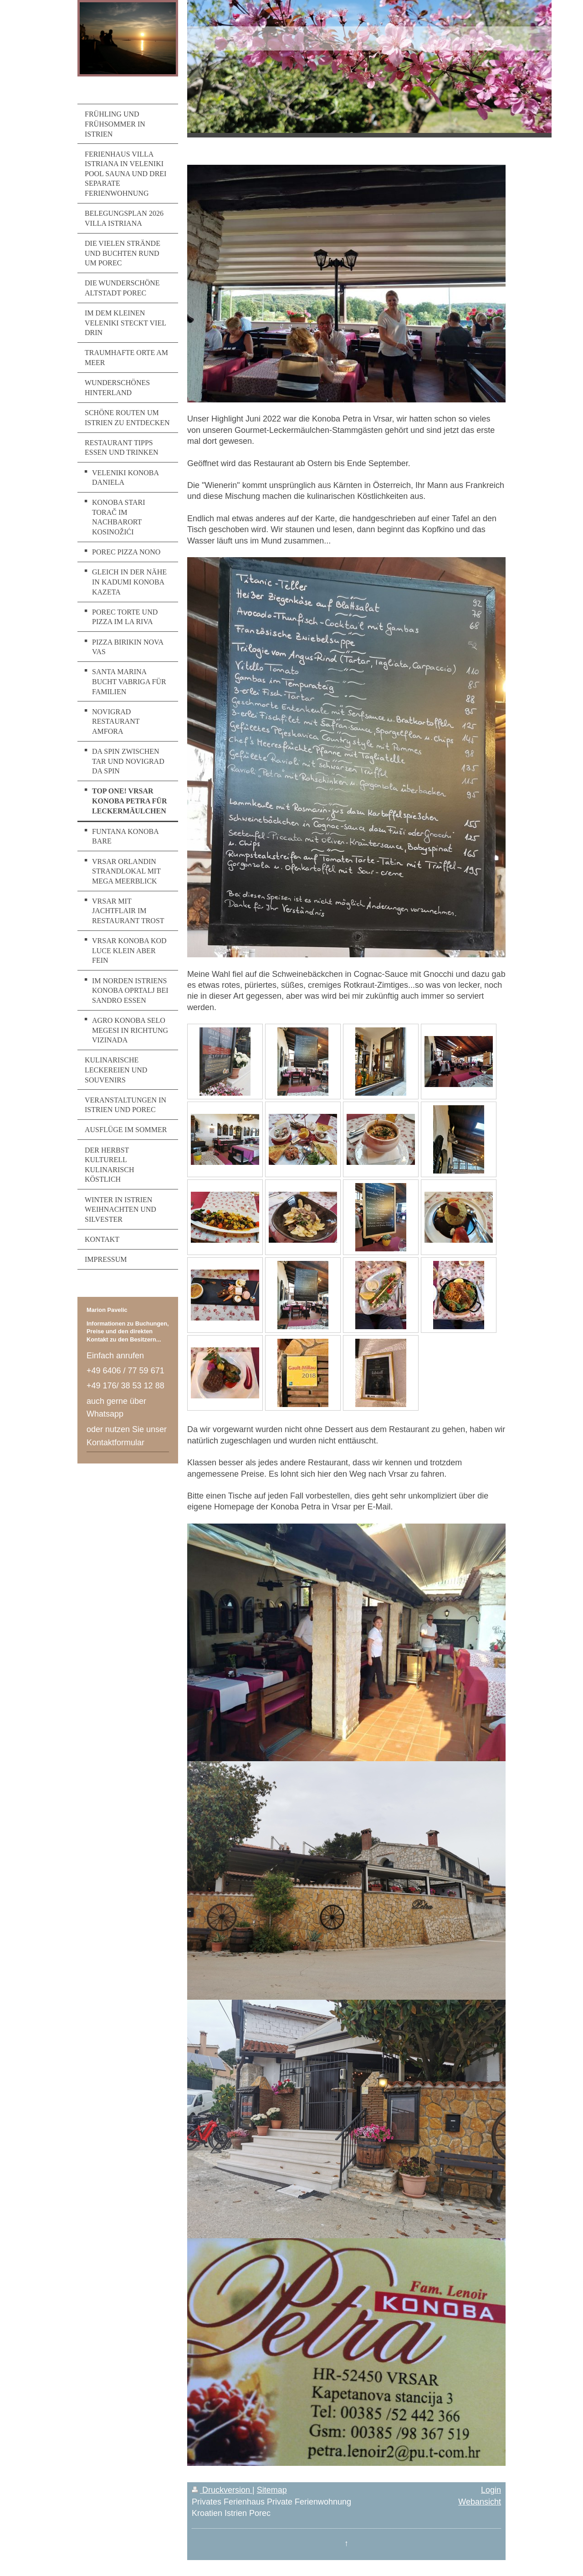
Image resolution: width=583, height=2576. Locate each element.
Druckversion (222, 2490)
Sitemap (272, 2490)
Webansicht (479, 2501)
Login (491, 2490)
